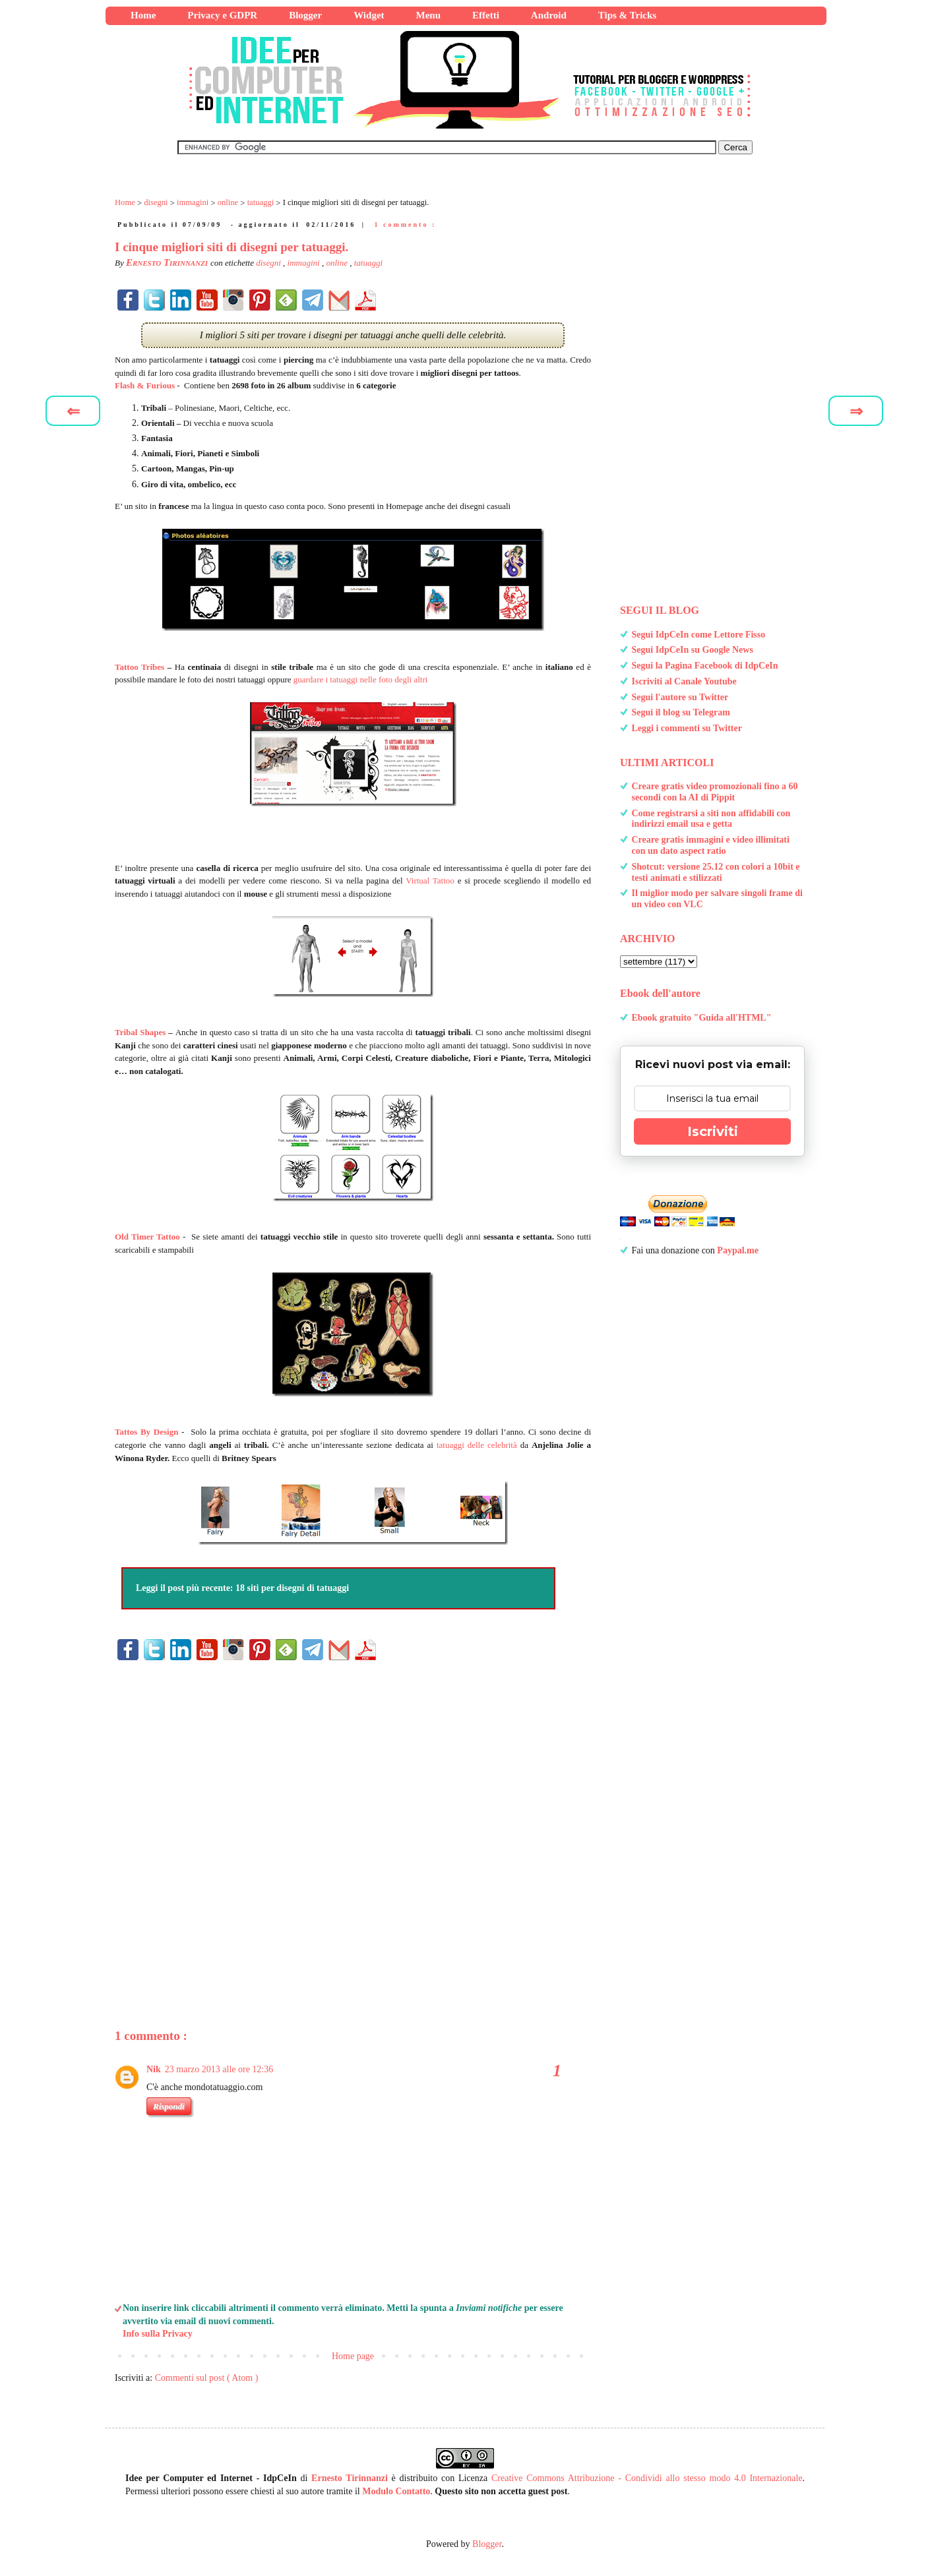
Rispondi (169, 2106)
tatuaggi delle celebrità (477, 1445)
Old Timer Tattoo (147, 1237)
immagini (305, 263)
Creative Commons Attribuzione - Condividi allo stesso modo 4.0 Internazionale (647, 2478)
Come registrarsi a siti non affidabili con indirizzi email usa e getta (711, 818)
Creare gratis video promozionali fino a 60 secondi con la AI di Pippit (715, 791)
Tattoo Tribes (139, 667)
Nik (153, 2069)
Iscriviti (712, 1131)
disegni (269, 263)
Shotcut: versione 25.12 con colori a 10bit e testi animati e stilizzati (716, 872)
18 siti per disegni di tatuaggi (292, 1588)
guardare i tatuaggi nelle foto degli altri (361, 679)
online (338, 263)
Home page (353, 2356)
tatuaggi (368, 263)
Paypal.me (738, 1250)
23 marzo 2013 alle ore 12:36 (219, 2069)
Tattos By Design (146, 1432)
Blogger (486, 2544)
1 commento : (405, 224)
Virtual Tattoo (430, 880)
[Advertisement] (353, 1822)
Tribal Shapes (140, 1032)
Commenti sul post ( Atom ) (207, 2378)
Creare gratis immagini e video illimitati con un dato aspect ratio (711, 845)
